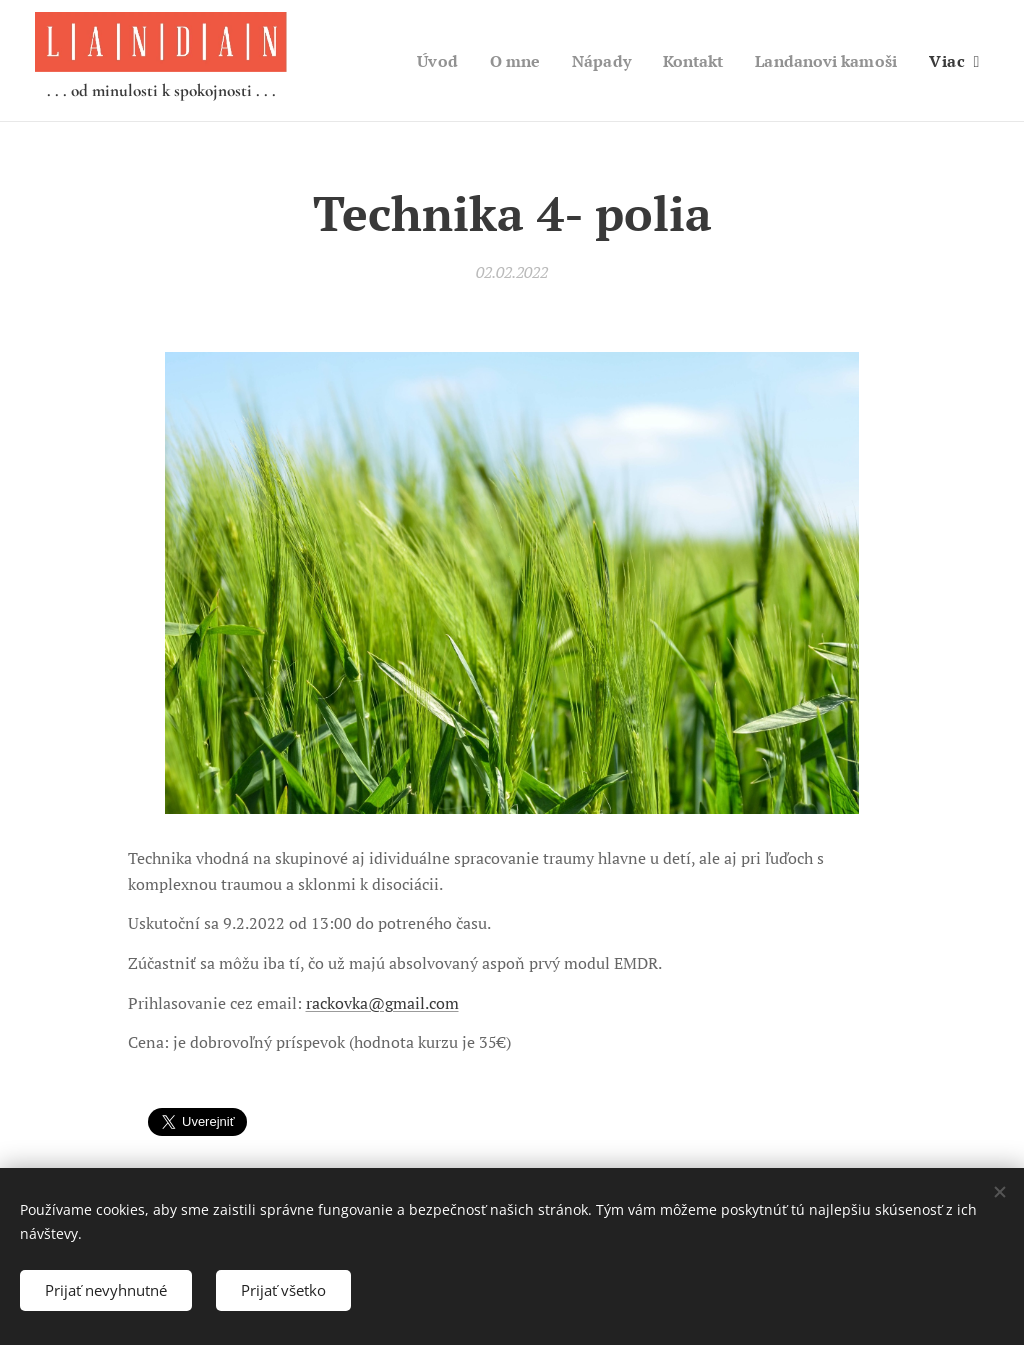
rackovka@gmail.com (382, 1003)
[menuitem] (417, 61)
